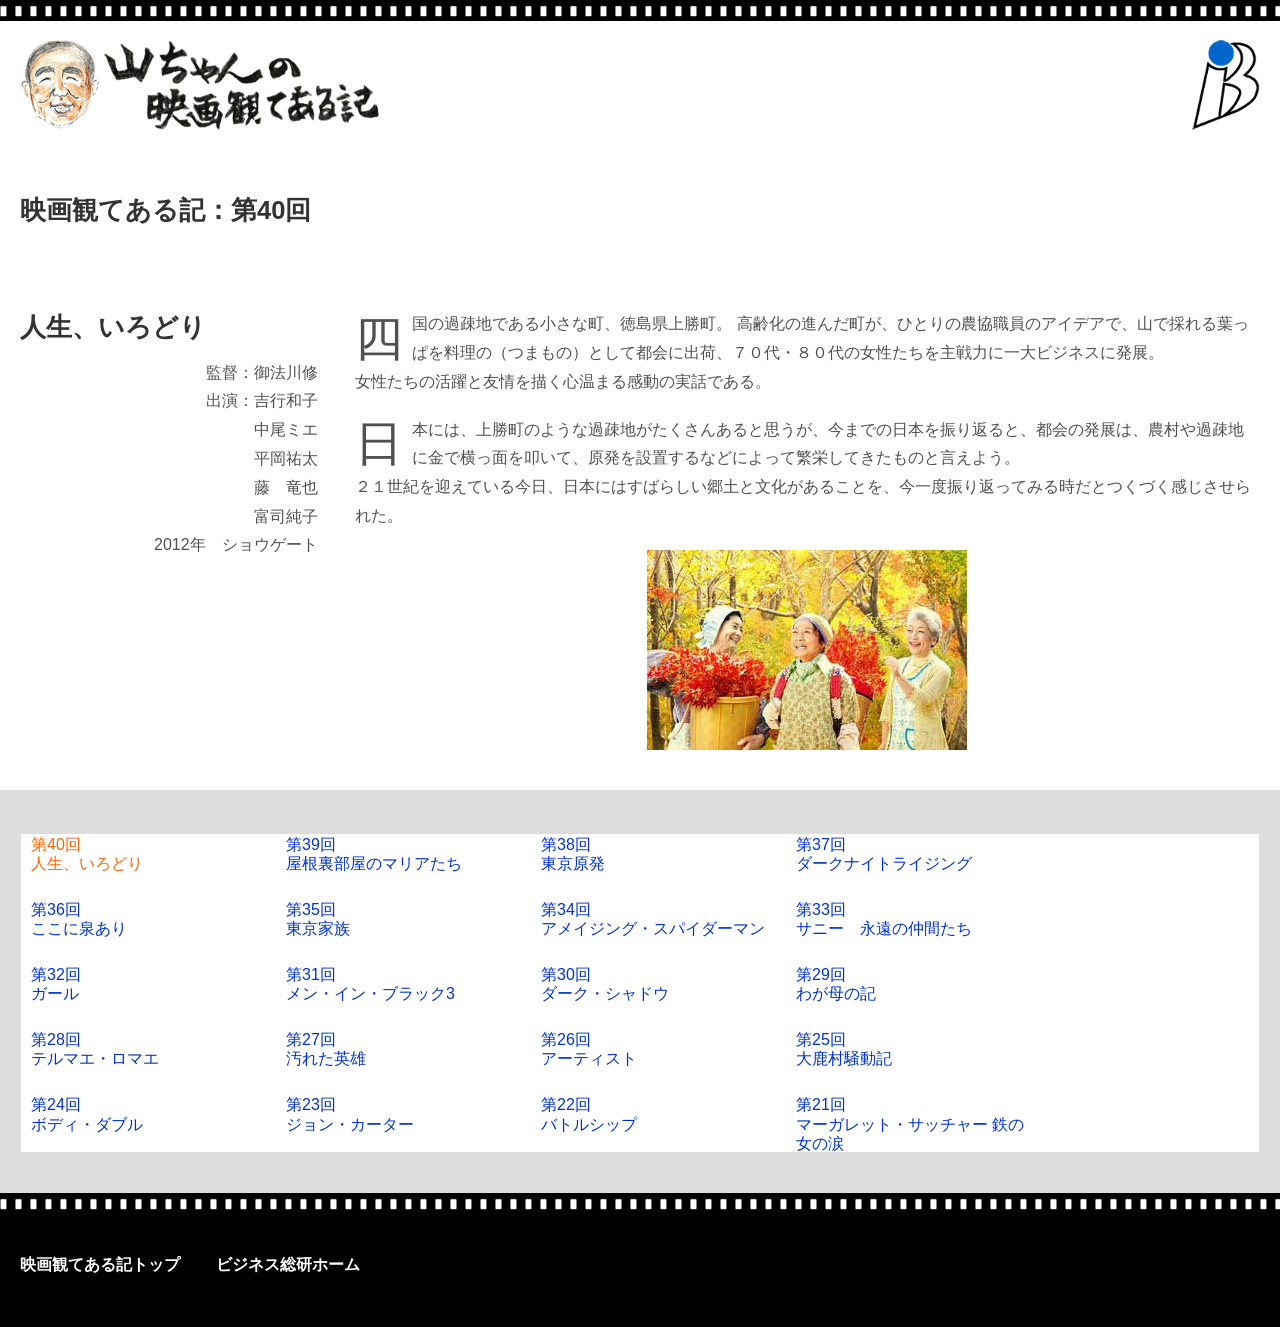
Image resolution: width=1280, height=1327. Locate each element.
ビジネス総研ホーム (288, 1264)
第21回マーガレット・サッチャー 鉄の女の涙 (910, 1123)
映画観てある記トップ (100, 1264)
